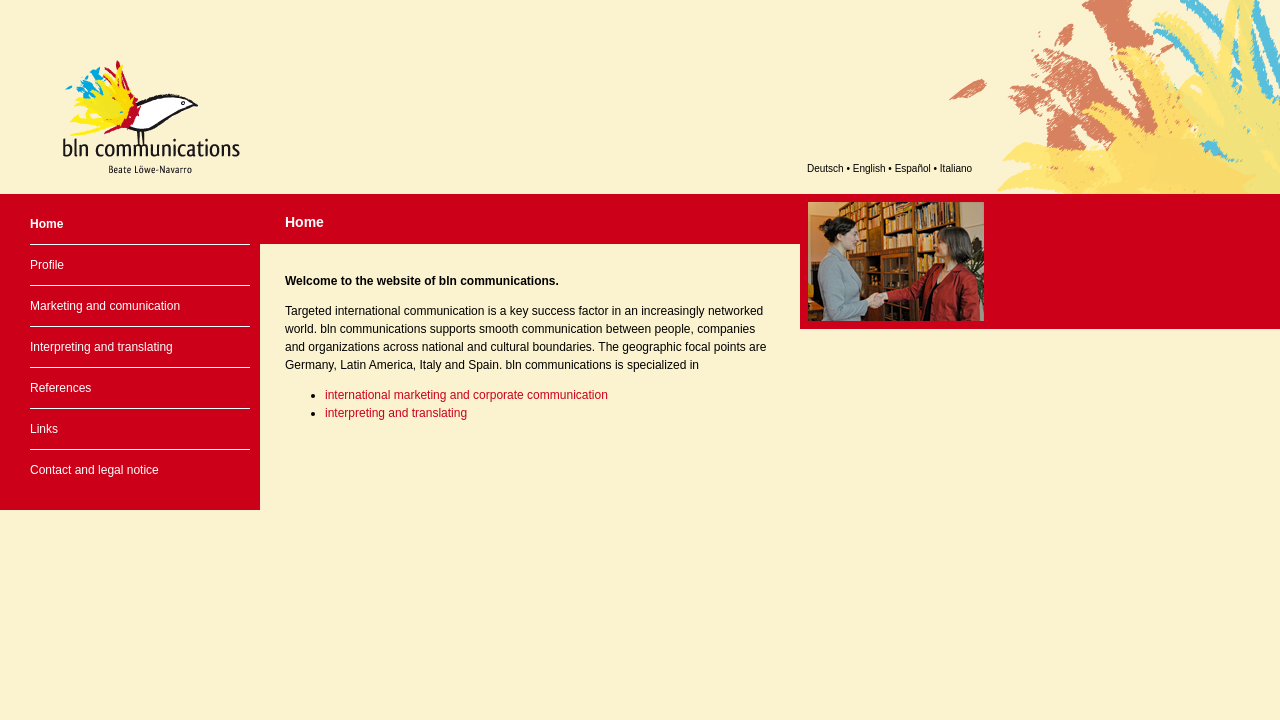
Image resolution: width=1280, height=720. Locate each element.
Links (44, 429)
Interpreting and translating (101, 347)
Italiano (956, 168)
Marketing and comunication (105, 306)
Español (913, 168)
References (60, 388)
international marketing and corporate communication (466, 395)
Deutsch (825, 168)
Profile (47, 265)
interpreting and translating (396, 413)
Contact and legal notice (94, 470)
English (869, 168)
